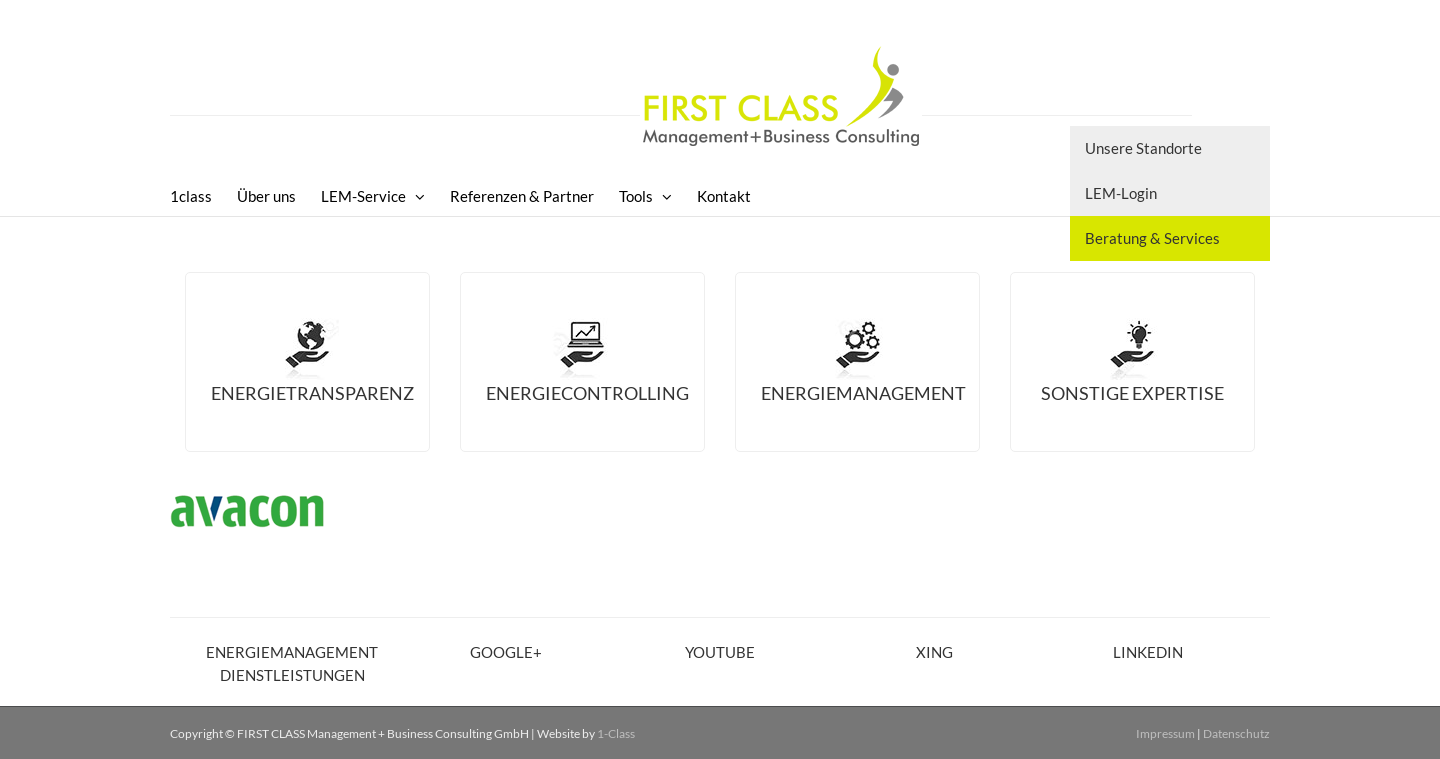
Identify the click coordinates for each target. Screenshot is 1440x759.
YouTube (720, 652)
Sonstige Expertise (1132, 393)
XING (934, 652)
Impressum (1165, 733)
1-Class (616, 733)
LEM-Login (1121, 193)
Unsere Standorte (1143, 148)
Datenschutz (1236, 733)
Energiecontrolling (587, 393)
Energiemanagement (863, 393)
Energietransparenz (312, 393)
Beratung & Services (1152, 238)
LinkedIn (1148, 652)
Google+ (506, 652)
